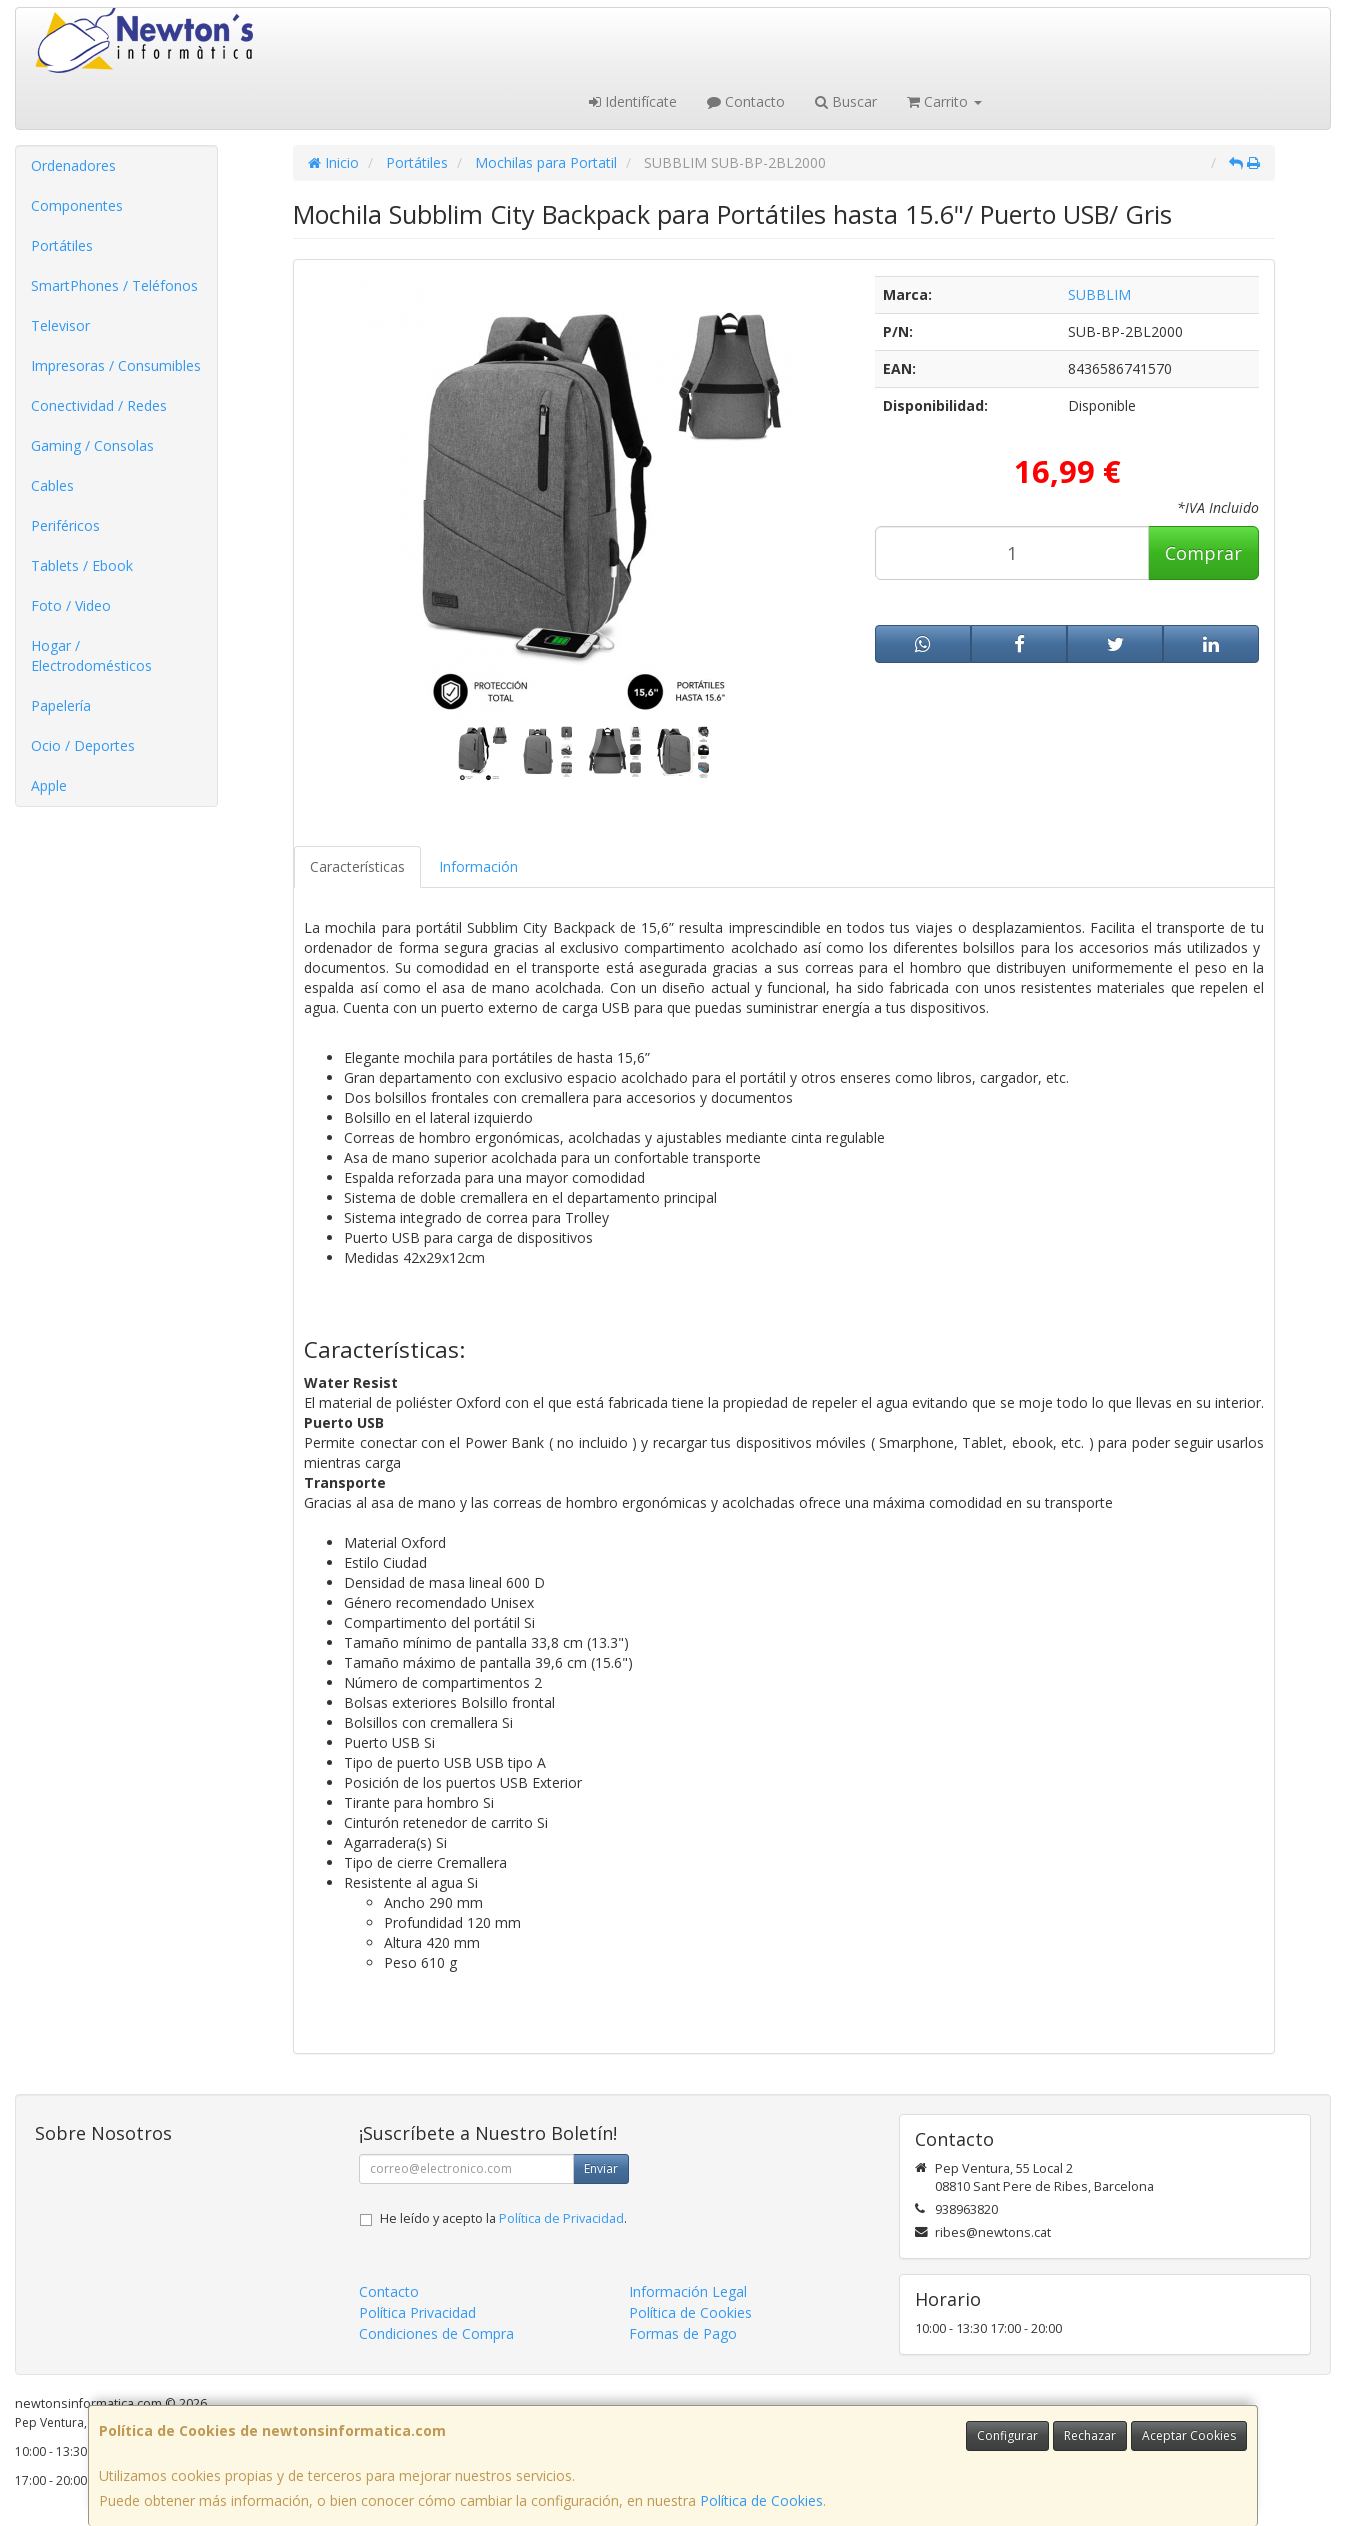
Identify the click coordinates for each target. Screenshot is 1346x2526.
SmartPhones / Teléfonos (114, 285)
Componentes (77, 205)
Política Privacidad (417, 2312)
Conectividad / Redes (99, 405)
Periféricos (65, 525)
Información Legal (688, 2291)
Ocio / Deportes (83, 745)
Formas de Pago (683, 2333)
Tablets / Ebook (82, 565)
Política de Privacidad (561, 2218)
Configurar (1007, 2435)
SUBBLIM (1099, 294)
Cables (52, 485)
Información (478, 866)
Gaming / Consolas (92, 445)
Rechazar (1090, 2435)
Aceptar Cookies (1189, 2435)
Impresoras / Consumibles (116, 365)
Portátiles (62, 245)
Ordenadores (73, 165)
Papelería (61, 705)
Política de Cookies (761, 2500)
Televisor (60, 325)
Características (357, 866)
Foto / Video (71, 605)
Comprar (1203, 553)
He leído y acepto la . (503, 2218)
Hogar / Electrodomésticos (91, 655)
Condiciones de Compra (436, 2333)
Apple (49, 785)
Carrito (944, 101)
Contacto (746, 101)
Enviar (601, 2168)
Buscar (846, 101)
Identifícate (633, 101)
